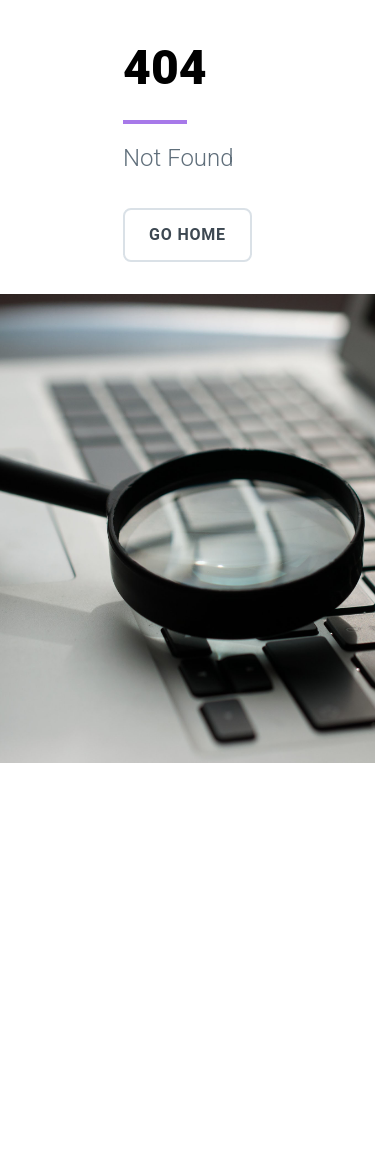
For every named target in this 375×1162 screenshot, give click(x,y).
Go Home (187, 234)
